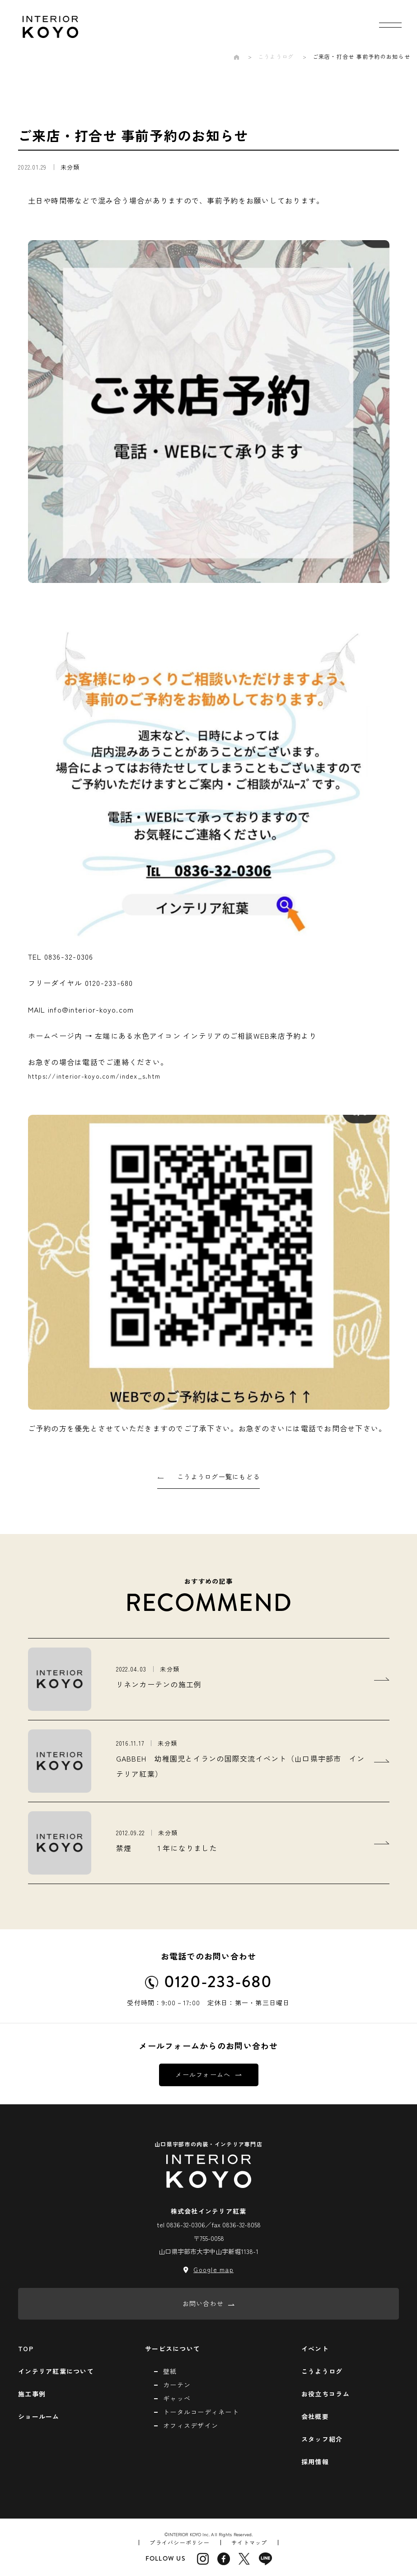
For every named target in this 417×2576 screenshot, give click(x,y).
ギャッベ (177, 2398)
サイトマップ (249, 2542)
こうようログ (276, 56)
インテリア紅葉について (56, 2371)
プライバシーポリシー (180, 2542)
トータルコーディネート (201, 2411)
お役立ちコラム (325, 2393)
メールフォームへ (208, 2074)
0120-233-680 (208, 1982)
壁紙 (170, 2371)
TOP (25, 2348)
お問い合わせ (209, 2303)
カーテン (177, 2384)
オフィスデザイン (190, 2425)
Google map (213, 2269)
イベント (315, 2348)
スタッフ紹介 (322, 2438)
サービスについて (172, 2348)
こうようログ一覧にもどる (208, 1476)
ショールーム (39, 2416)
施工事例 (32, 2393)
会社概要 (315, 2416)
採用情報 (315, 2461)
